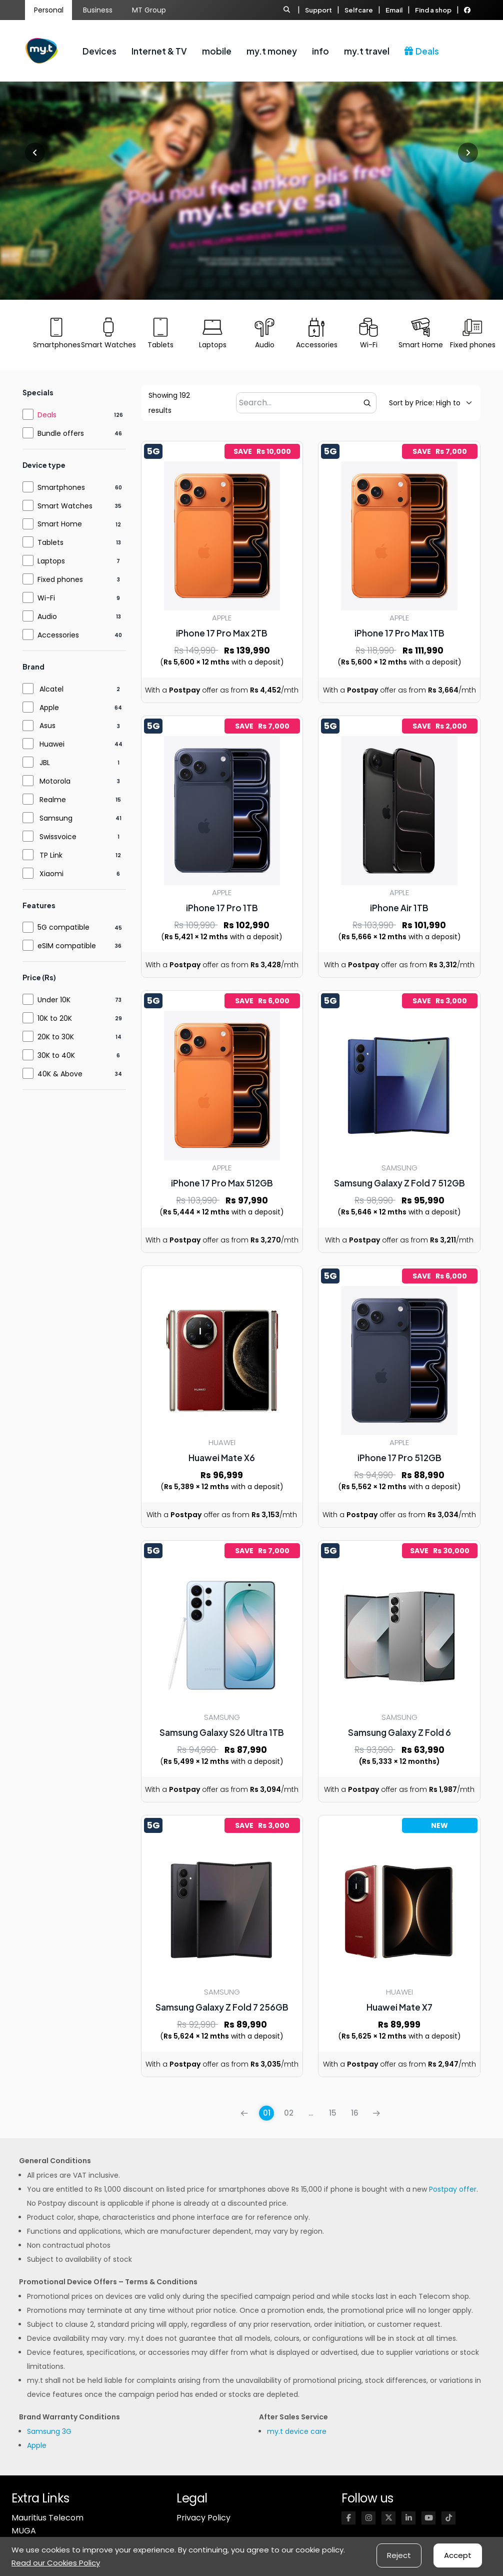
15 (332, 2113)
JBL (45, 763)
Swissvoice (58, 837)
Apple (49, 708)
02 (289, 2113)
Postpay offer (452, 2189)
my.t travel (367, 51)
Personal (49, 10)
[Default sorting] (424, 402)
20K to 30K (56, 1037)
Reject (399, 2555)
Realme (53, 800)
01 (266, 2113)
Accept (458, 2555)
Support (318, 10)
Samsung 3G (49, 2431)
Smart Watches (65, 506)
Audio (47, 616)
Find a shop (433, 10)
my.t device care (296, 2431)
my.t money (271, 51)
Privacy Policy (203, 2517)
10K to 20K (55, 1018)
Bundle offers (61, 433)
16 (354, 2113)
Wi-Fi (46, 598)
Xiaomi (52, 874)
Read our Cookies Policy (56, 2562)
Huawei (52, 744)
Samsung (56, 818)
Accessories (58, 635)
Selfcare (358, 10)
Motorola (55, 781)
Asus (48, 726)
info (320, 51)
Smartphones (61, 487)
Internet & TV (159, 51)
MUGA (24, 2530)
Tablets (51, 542)
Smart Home (60, 524)
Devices (99, 51)
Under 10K (54, 1000)
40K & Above (60, 1074)
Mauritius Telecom (48, 2517)
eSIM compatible (67, 946)
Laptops (51, 561)
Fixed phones (60, 579)
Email (394, 10)
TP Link (51, 855)
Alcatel (52, 689)
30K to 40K (56, 1055)
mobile (217, 51)
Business (97, 10)
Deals (421, 51)
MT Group (149, 10)
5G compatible (64, 927)
